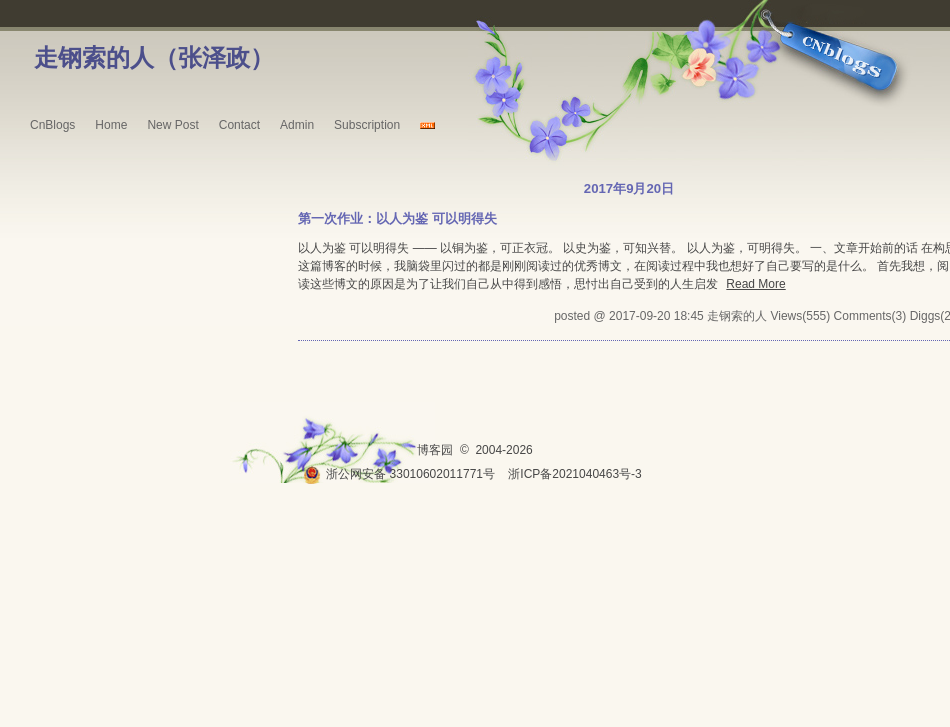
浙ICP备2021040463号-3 (574, 474)
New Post (172, 125)
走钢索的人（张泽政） (154, 57)
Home (111, 125)
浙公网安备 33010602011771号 (399, 474)
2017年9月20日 (629, 188)
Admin (297, 125)
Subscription (367, 125)
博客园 (435, 450)
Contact (239, 125)
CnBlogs (52, 125)
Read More (755, 284)
